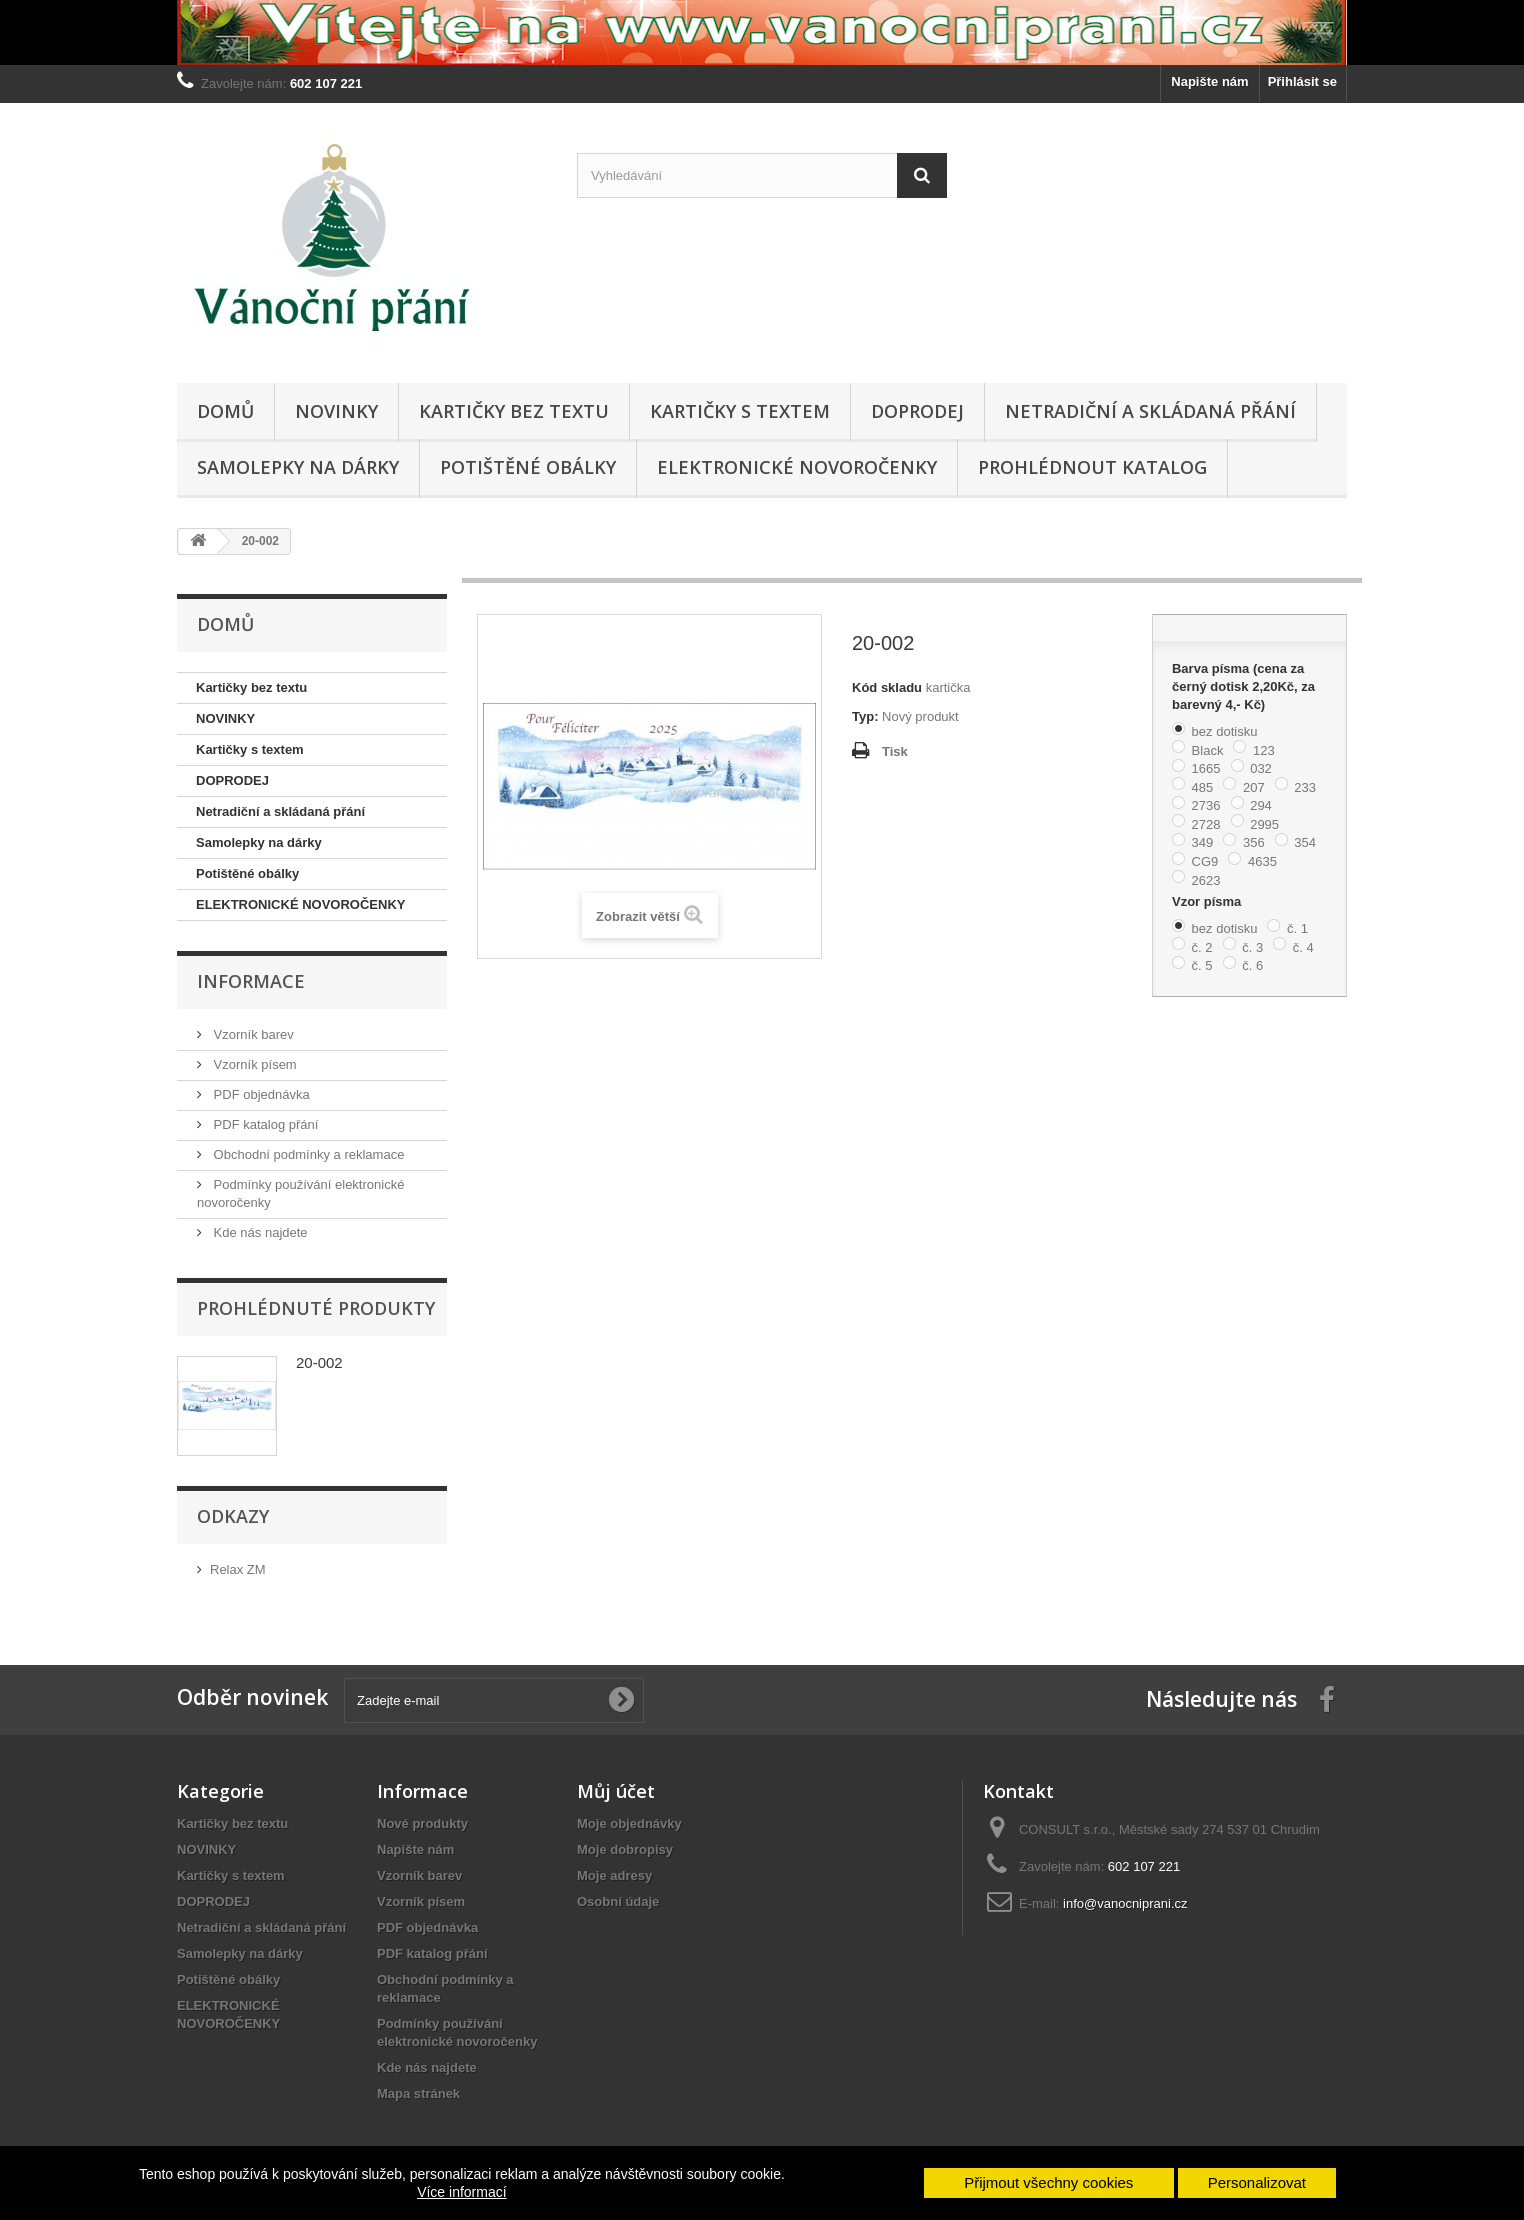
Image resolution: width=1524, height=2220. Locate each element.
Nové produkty (422, 1823)
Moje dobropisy (625, 1849)
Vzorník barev (252, 1034)
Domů (225, 411)
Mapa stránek (418, 2093)
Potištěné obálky (528, 467)
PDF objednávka (260, 1094)
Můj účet (616, 1791)
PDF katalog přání (264, 1124)
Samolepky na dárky (298, 467)
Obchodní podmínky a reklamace (307, 1154)
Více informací (461, 2192)
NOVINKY (336, 411)
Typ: (865, 716)
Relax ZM (238, 1569)
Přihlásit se (1302, 81)
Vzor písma (1208, 901)
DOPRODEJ (917, 411)
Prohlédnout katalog (1092, 467)
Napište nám (1209, 81)
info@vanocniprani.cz (1125, 1903)
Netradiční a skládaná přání (1150, 411)
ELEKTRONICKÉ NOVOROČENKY (797, 467)
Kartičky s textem (740, 411)
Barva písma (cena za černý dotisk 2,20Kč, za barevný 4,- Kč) (1243, 686)
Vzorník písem (253, 1064)
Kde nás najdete (259, 1232)
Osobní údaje (618, 1901)
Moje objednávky (629, 1823)
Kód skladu (887, 687)
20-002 (319, 1362)
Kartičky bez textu (514, 411)
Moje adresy (614, 1875)
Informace (251, 981)
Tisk (895, 751)
